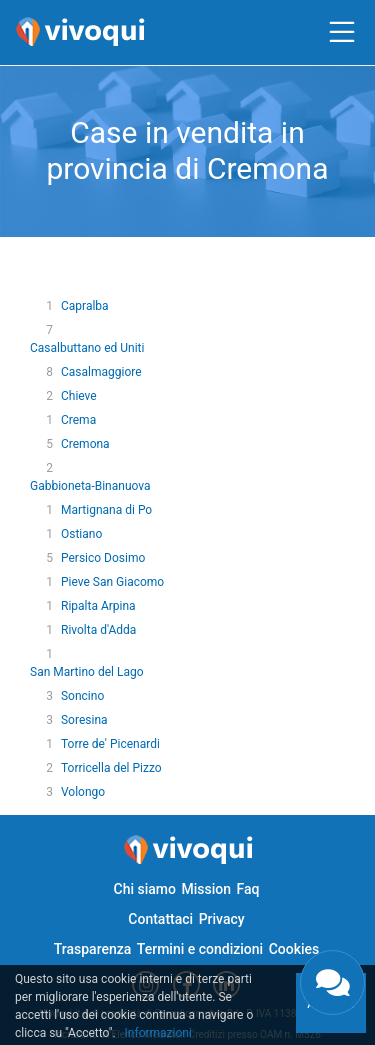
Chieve (79, 396)
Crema (78, 420)
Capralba (85, 306)
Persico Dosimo (103, 558)
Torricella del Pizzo (111, 768)
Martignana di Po (106, 510)
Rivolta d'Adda (98, 630)
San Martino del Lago (87, 672)
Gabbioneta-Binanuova (90, 486)
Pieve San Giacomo (112, 582)
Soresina (84, 720)
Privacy (222, 919)
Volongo (83, 792)
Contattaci (160, 919)
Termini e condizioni (200, 949)
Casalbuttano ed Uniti (87, 348)
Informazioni (158, 1033)
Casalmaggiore (101, 372)
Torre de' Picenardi (110, 744)
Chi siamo (145, 889)
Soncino (82, 696)
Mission (206, 889)
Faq (247, 889)
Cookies (294, 949)
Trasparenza (93, 949)
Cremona (85, 444)
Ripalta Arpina (98, 606)
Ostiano (81, 534)
